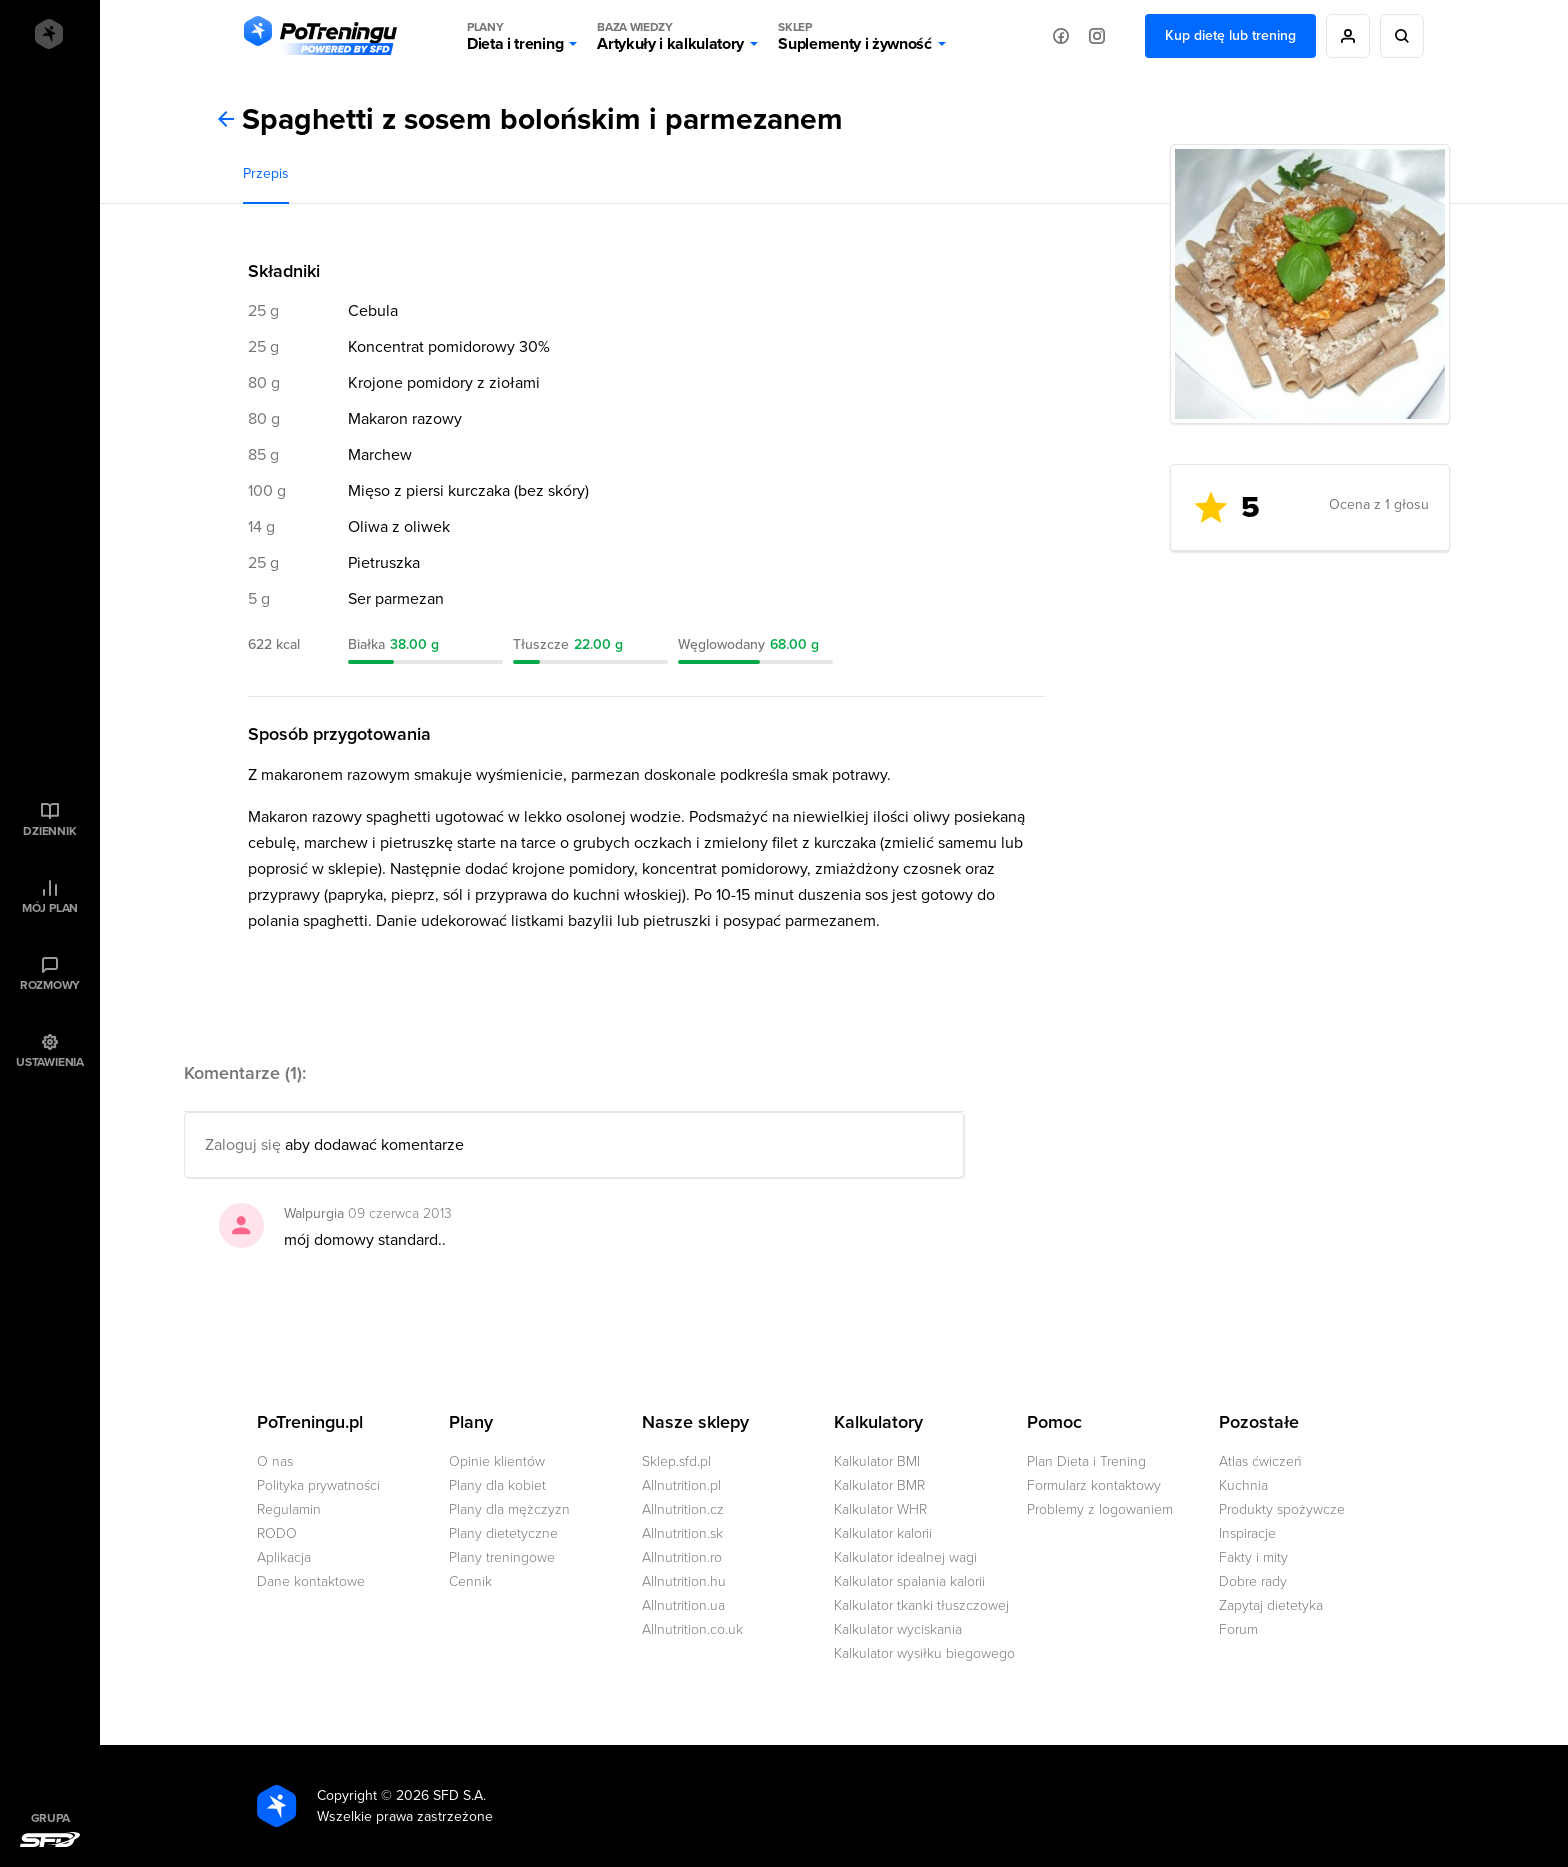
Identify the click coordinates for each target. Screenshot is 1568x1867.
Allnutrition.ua (683, 1605)
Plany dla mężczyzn (509, 1509)
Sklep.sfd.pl (676, 1461)
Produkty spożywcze (1282, 1509)
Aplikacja (284, 1557)
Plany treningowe (502, 1557)
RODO (277, 1533)
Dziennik (49, 831)
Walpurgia (314, 1213)
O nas (275, 1461)
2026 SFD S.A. (441, 1795)
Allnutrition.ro (682, 1557)
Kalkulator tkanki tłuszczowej (921, 1605)
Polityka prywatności (318, 1485)
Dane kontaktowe (311, 1581)
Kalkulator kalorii (883, 1533)
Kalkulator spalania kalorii (909, 1581)
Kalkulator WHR (880, 1509)
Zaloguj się (243, 1145)
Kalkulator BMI (877, 1461)
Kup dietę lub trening (1230, 35)
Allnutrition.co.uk (692, 1629)
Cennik (470, 1581)
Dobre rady (1253, 1581)
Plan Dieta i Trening (1086, 1461)
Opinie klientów (497, 1461)
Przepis (266, 173)
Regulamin (289, 1509)
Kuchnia (1243, 1485)
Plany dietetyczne (503, 1533)
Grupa (50, 1818)
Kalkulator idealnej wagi (905, 1557)
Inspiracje (1247, 1533)
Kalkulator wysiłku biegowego (924, 1653)
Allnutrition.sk (682, 1533)
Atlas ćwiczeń (1260, 1461)
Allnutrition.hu (684, 1581)
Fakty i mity (1253, 1557)
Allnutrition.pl (681, 1485)
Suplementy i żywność (855, 36)
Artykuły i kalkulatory (670, 36)
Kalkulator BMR (879, 1485)
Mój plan (50, 908)
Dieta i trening (515, 36)
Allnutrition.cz (683, 1509)
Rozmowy (50, 985)
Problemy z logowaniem (1100, 1509)
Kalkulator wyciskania (898, 1629)
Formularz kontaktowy (1094, 1485)
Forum (1238, 1629)
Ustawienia (50, 1062)
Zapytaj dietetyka (1271, 1605)
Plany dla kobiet (497, 1485)
